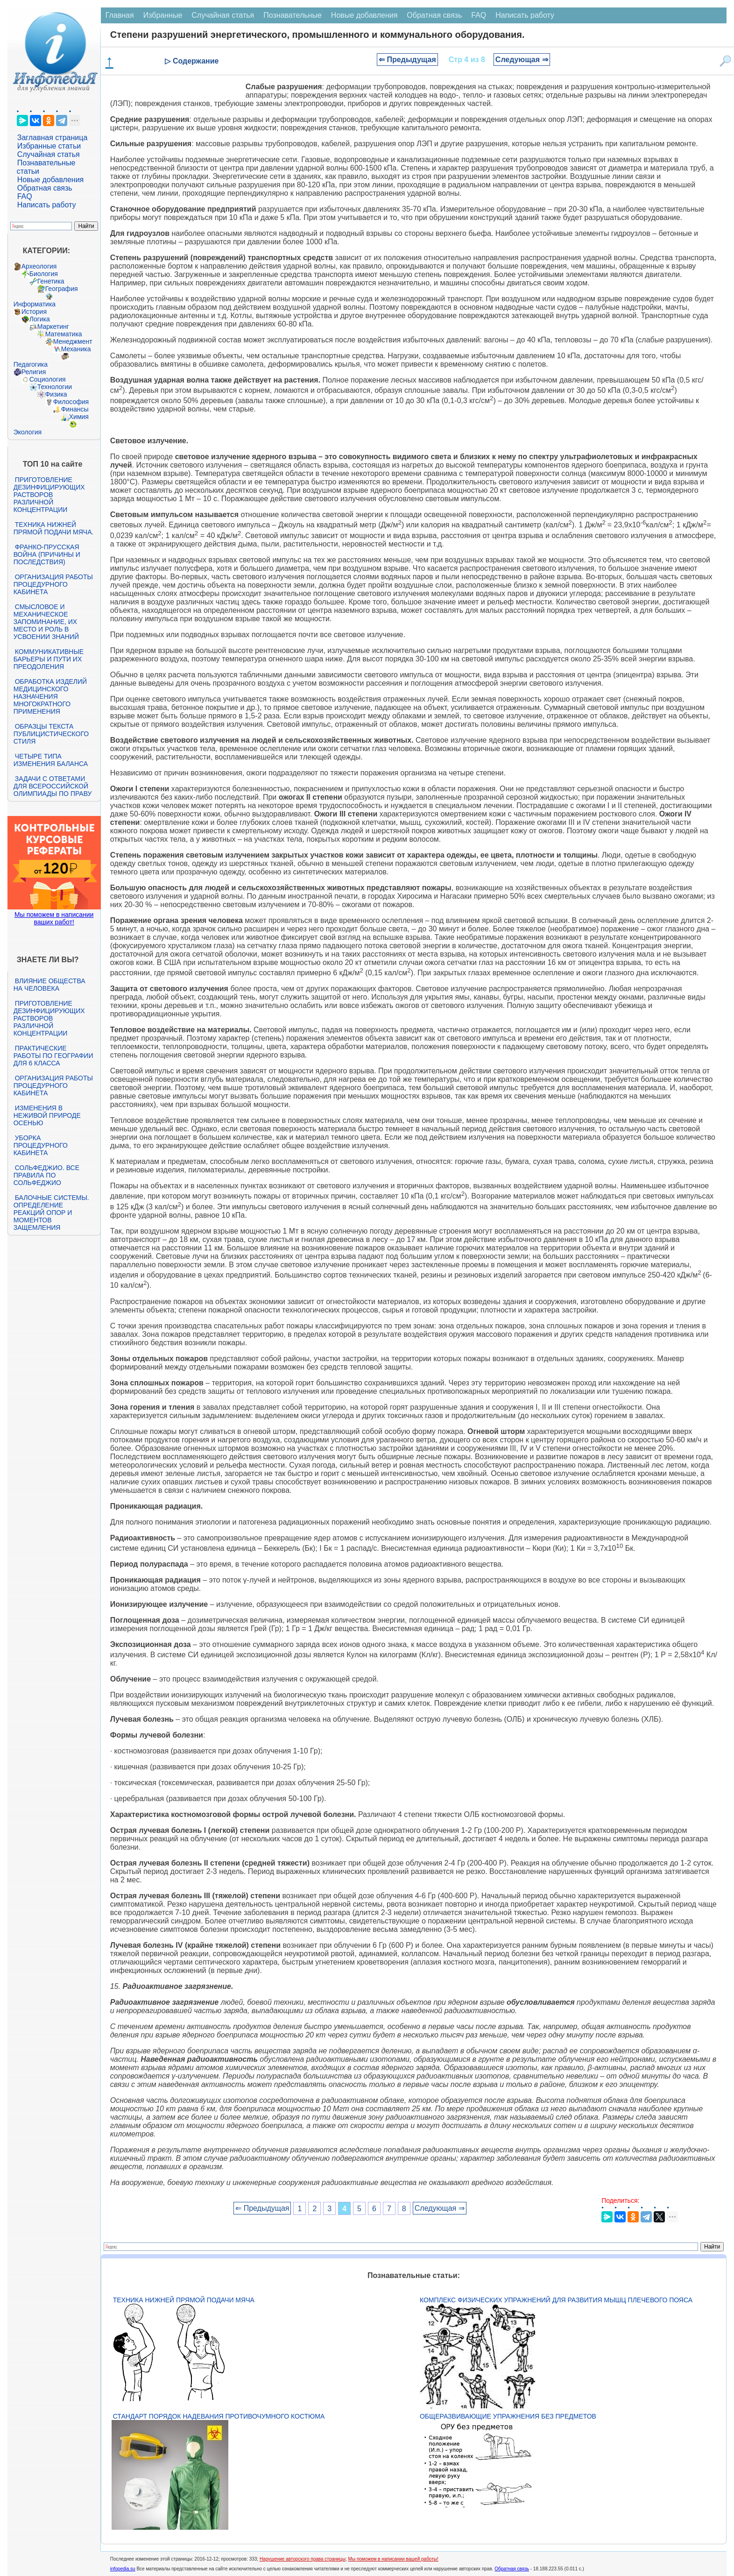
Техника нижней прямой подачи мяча (183, 2300)
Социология (47, 379)
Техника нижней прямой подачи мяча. (54, 528)
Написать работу (46, 205)
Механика (76, 349)
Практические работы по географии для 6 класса (53, 1055)
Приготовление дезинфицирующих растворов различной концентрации (49, 494)
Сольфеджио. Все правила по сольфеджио (46, 1175)
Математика (63, 334)
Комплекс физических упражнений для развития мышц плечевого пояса (556, 2300)
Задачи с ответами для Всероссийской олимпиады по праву (53, 786)
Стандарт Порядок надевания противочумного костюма (219, 2416)
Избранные (163, 15)
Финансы (75, 409)
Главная (120, 15)
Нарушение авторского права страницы (303, 2559)
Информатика (35, 304)
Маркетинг (53, 326)
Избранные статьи (49, 146)
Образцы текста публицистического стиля (51, 734)
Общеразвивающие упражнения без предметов (508, 2416)
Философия (71, 401)
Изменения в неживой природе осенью (47, 1115)
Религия (33, 372)
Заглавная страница (52, 138)
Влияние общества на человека (49, 984)
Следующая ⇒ (521, 60)
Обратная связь (44, 188)
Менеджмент (72, 341)
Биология (43, 273)
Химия (79, 416)
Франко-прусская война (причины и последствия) (47, 554)
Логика (39, 319)
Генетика (50, 281)
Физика (56, 394)
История (34, 311)
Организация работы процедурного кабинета (53, 584)
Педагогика (31, 364)
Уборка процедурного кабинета (41, 1145)
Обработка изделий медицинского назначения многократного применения (50, 696)
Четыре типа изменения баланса (51, 759)
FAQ (24, 196)
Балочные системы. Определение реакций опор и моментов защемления (51, 1212)
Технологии (54, 386)
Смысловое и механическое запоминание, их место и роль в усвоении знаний (46, 621)
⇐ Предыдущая (407, 60)
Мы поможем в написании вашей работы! (393, 2559)
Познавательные (292, 15)
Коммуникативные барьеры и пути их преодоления (49, 659)
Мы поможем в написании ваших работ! (53, 918)
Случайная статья (48, 154)
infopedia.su (122, 2568)
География (61, 288)
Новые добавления (50, 180)
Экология (28, 432)
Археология (39, 266)
